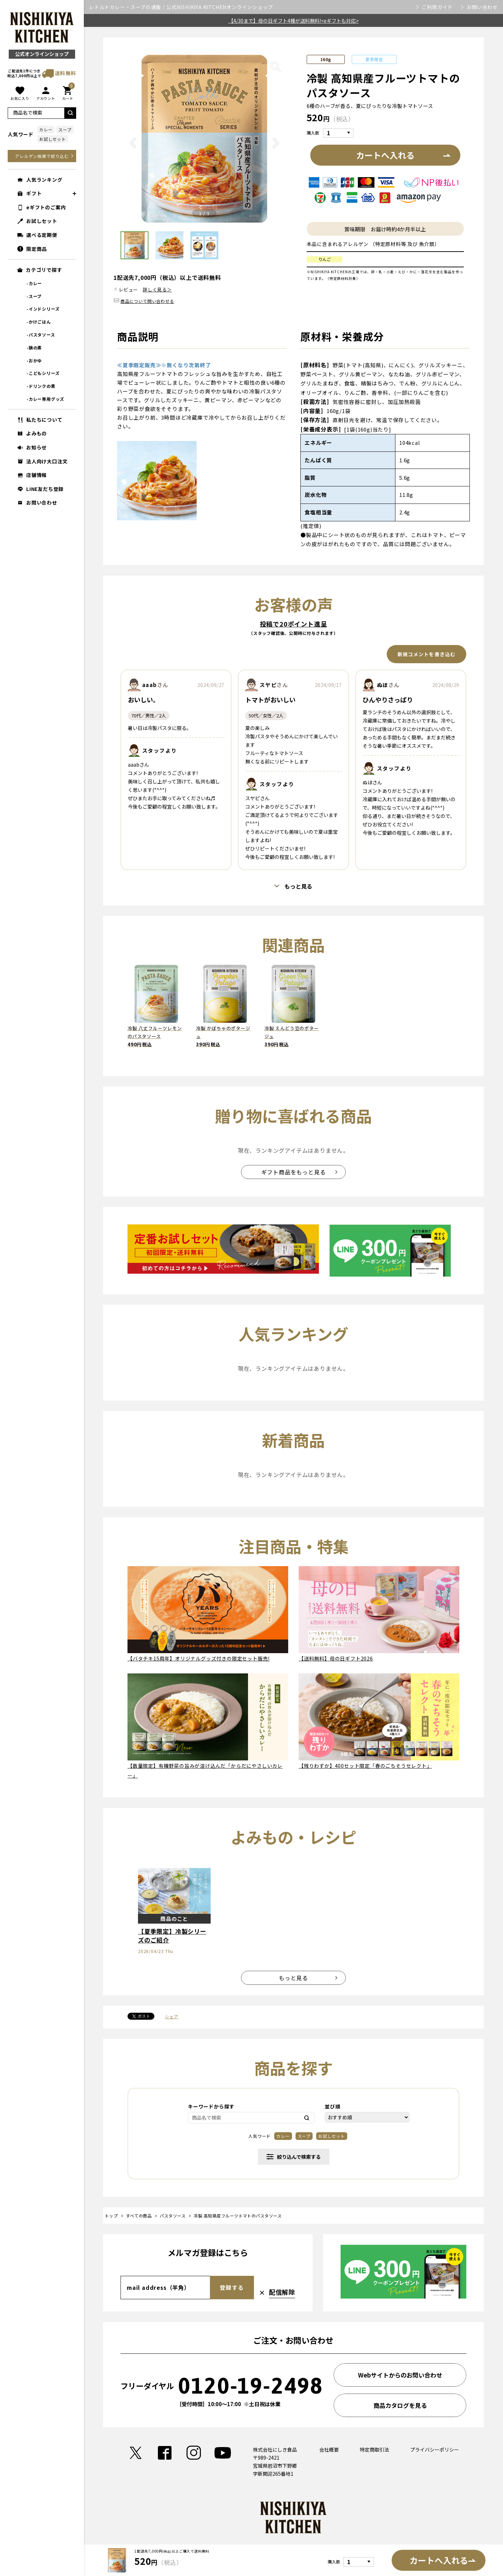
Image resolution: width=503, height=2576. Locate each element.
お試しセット (52, 139)
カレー (45, 129)
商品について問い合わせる (147, 301)
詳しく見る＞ (157, 289)
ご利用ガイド (437, 6)
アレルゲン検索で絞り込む (42, 156)
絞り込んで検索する (294, 2156)
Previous (132, 148)
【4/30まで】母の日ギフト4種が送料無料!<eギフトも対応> (293, 20)
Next (275, 148)
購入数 (313, 132)
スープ (64, 129)
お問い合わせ (482, 6)
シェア (171, 2016)
